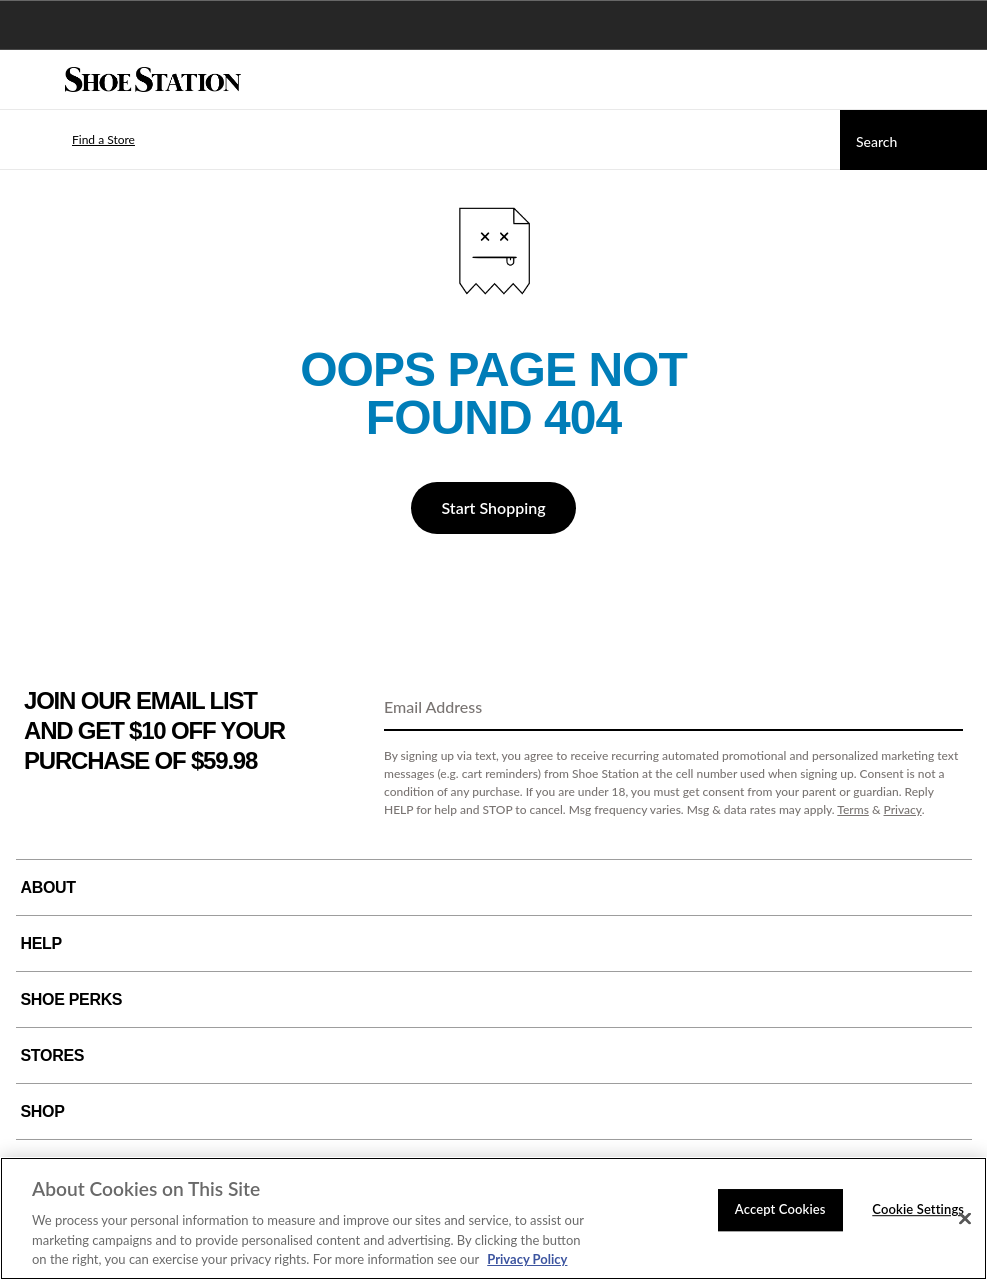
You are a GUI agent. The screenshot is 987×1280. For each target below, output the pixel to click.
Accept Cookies (780, 1209)
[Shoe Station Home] (153, 80)
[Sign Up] (941, 708)
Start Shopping (493, 507)
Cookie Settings (918, 1209)
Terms (853, 809)
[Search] (913, 140)
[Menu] (30, 80)
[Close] (965, 1219)
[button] (74, 140)
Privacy (903, 809)
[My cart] (961, 80)
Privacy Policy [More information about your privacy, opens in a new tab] (527, 1259)
